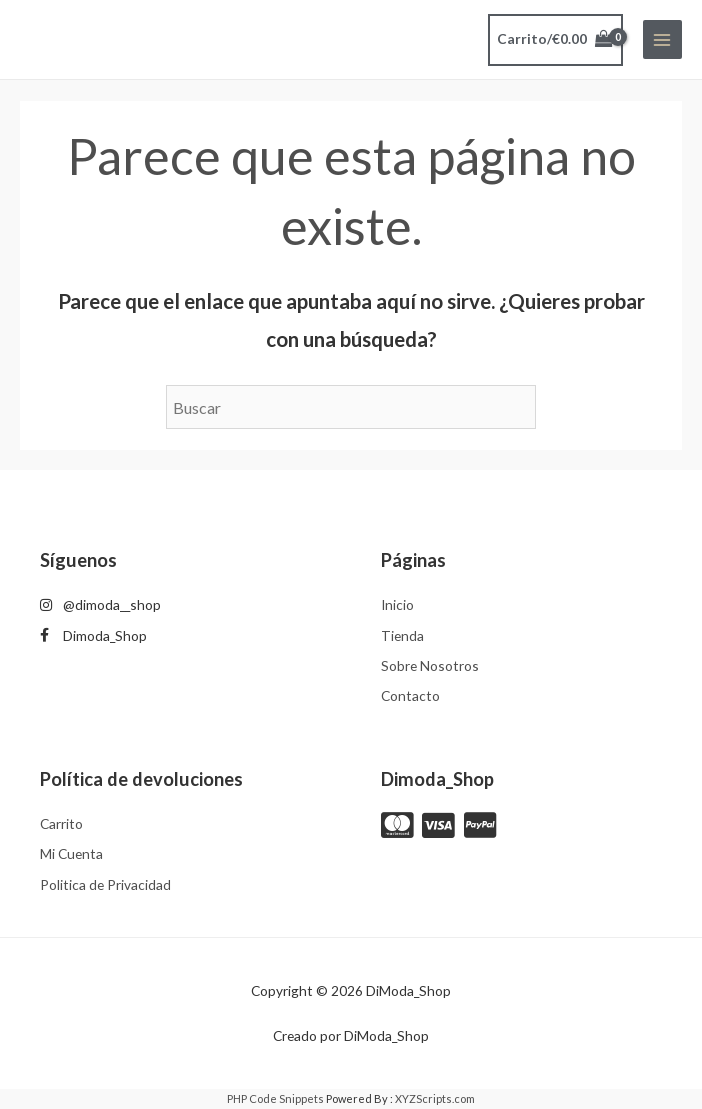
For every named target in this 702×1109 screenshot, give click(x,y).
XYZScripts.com (435, 1098)
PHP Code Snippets (275, 1098)
